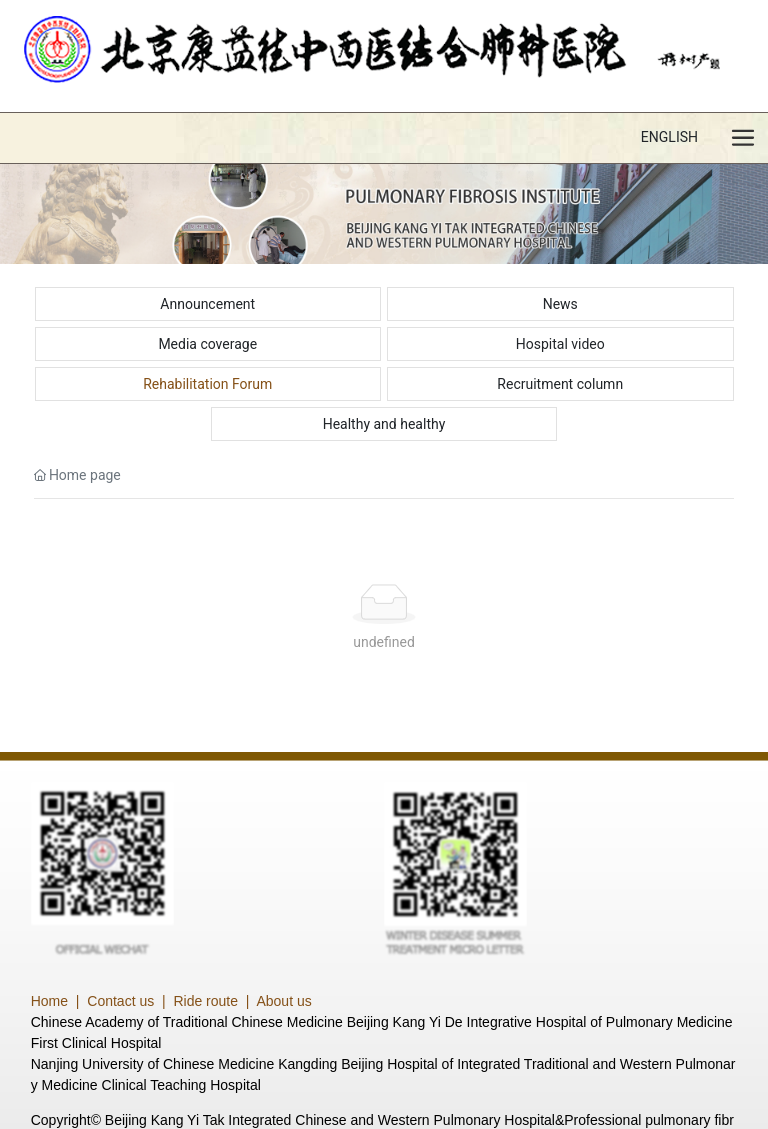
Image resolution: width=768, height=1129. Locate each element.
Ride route (205, 1001)
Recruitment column (560, 384)
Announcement (207, 304)
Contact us (120, 1001)
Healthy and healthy (384, 424)
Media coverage (207, 344)
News (560, 304)
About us (283, 1001)
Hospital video (560, 344)
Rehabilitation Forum (207, 384)
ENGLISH (669, 137)
